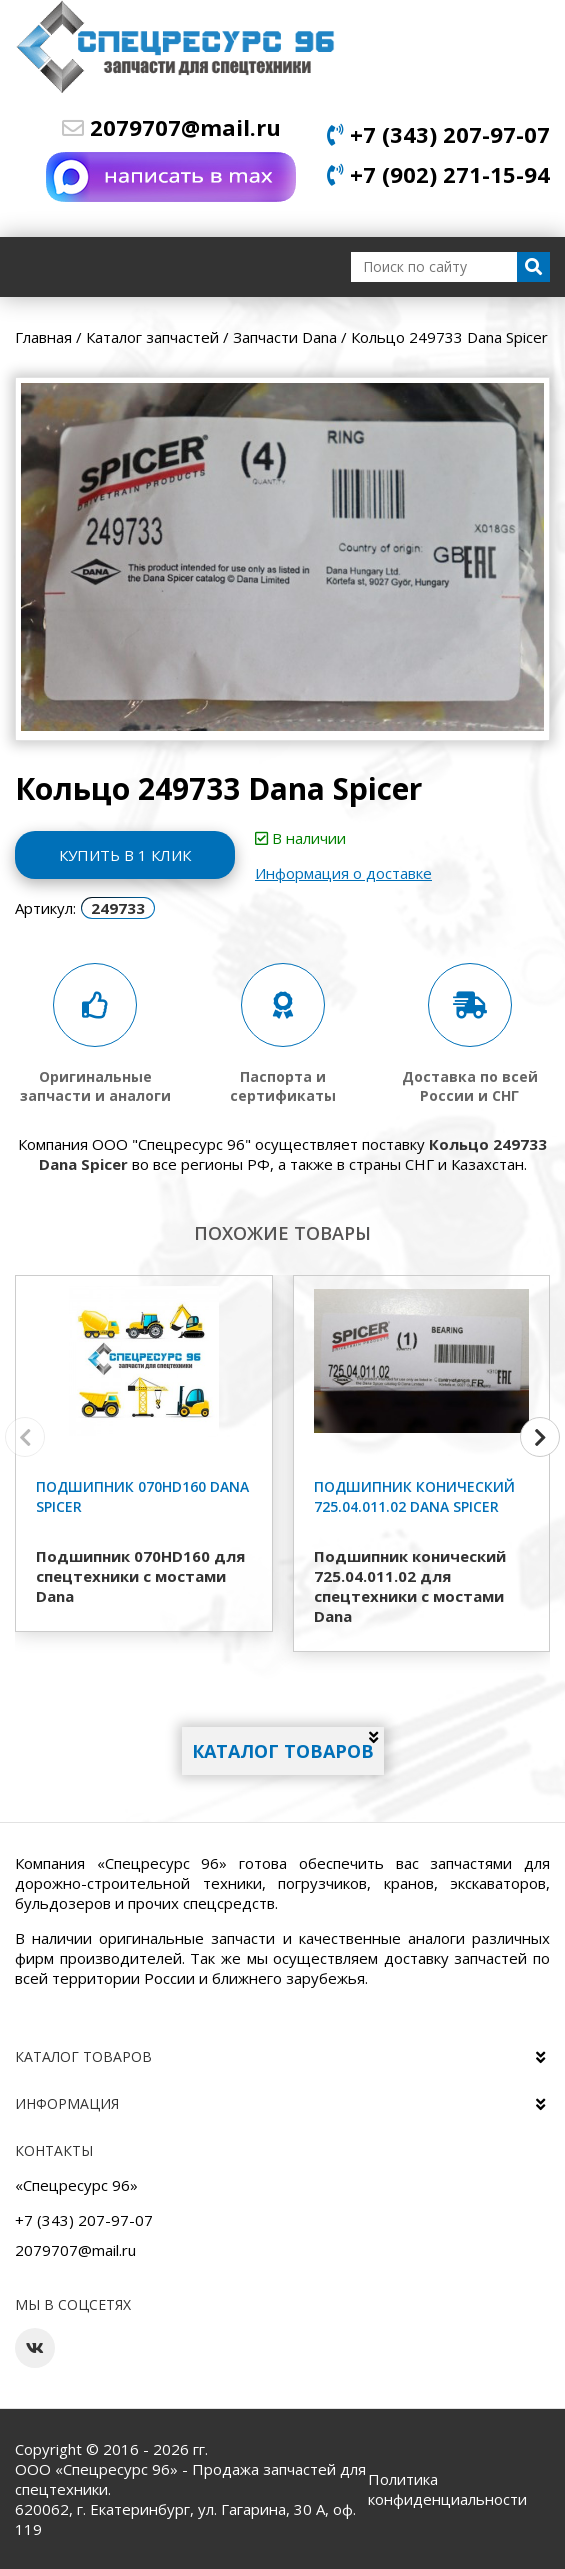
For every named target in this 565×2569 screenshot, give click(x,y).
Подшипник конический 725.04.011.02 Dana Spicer (414, 1496)
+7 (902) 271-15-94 (438, 174)
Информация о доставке (343, 873)
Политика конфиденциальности (447, 2489)
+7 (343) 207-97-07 (438, 134)
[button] (540, 1437)
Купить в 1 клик (125, 855)
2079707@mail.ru (171, 127)
